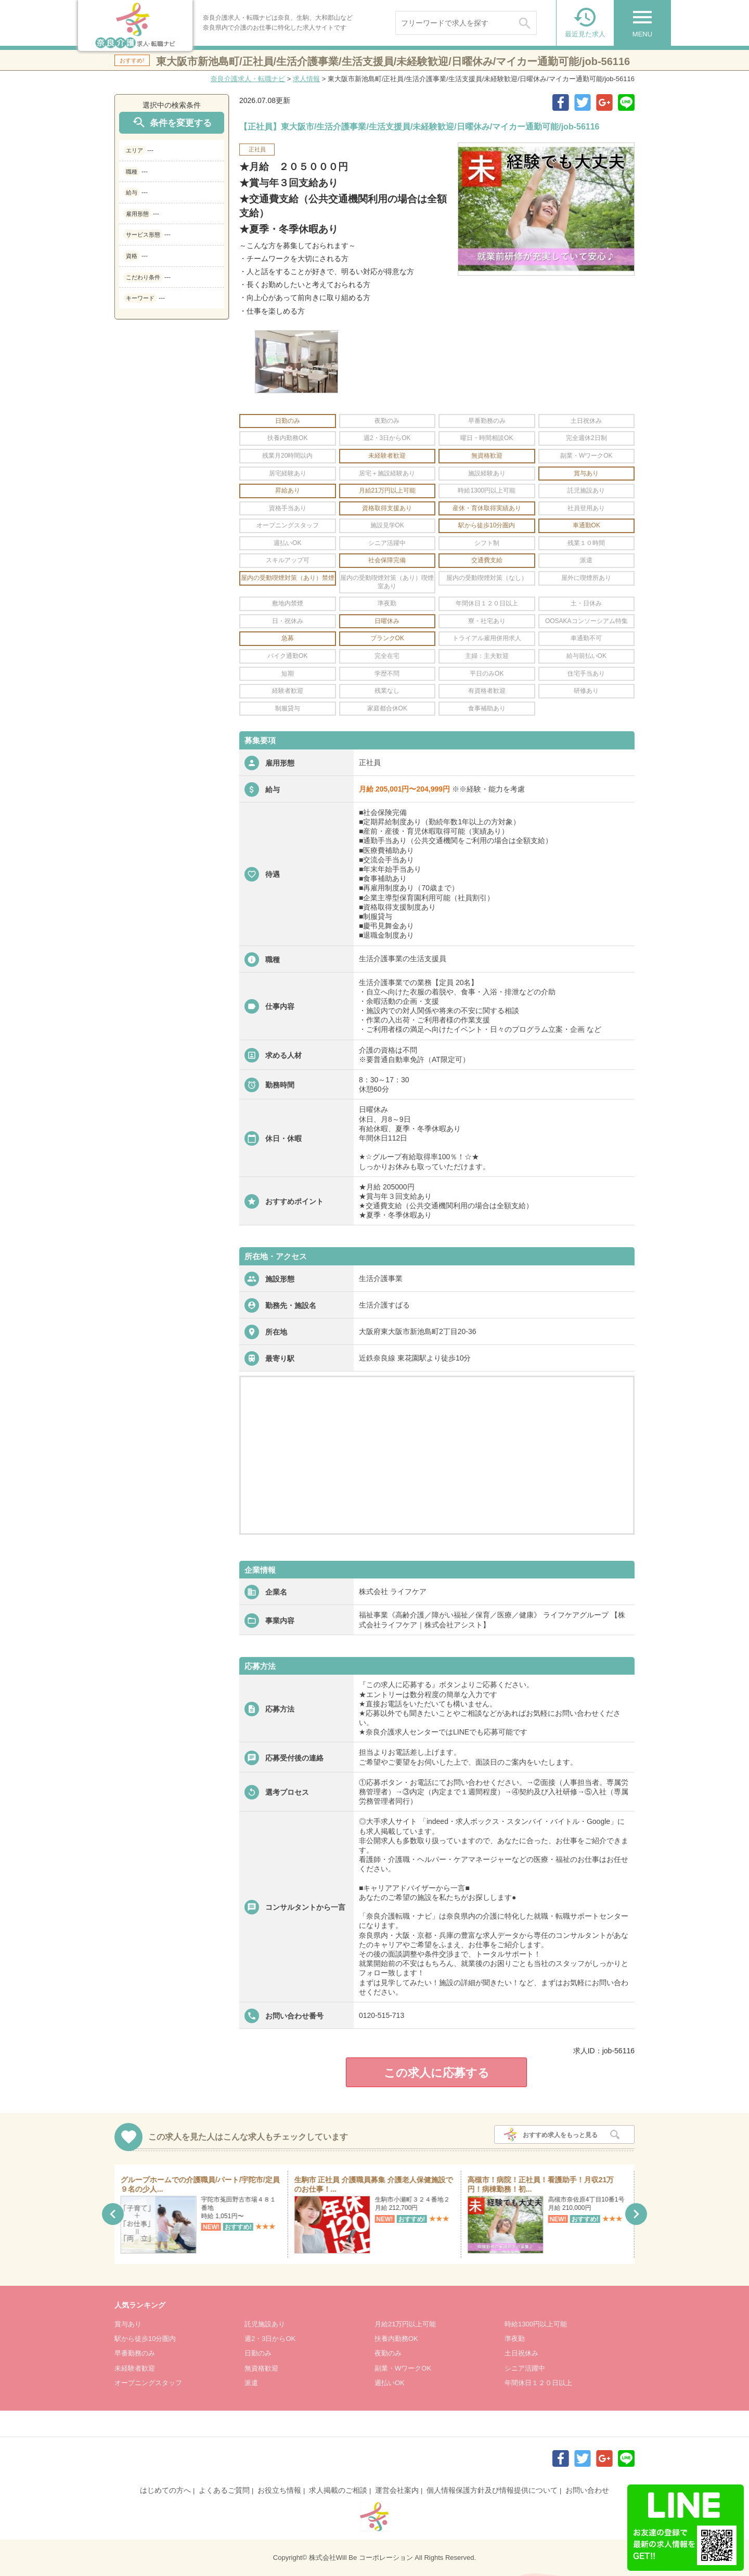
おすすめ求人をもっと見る (560, 2135)
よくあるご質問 (224, 2490)
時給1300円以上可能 (536, 2324)
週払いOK (389, 2383)
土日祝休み (521, 2353)
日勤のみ (258, 2353)
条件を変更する (172, 122)
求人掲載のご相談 (338, 2490)
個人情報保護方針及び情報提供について (492, 2490)
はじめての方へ (165, 2490)
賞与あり (127, 2324)
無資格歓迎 (261, 2368)
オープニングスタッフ (148, 2383)
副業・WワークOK (402, 2368)
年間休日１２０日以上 (538, 2383)
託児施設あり (264, 2324)
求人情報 (306, 79)
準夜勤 (515, 2338)
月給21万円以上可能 (405, 2324)
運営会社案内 (397, 2490)
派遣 (251, 2383)
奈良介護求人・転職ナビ (248, 79)
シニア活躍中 (525, 2368)
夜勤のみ (388, 2353)
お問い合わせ (587, 2490)
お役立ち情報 (279, 2490)
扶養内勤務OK (396, 2338)
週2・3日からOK (269, 2338)
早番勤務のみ (134, 2353)
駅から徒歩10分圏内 (145, 2338)
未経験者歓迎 (134, 2368)
